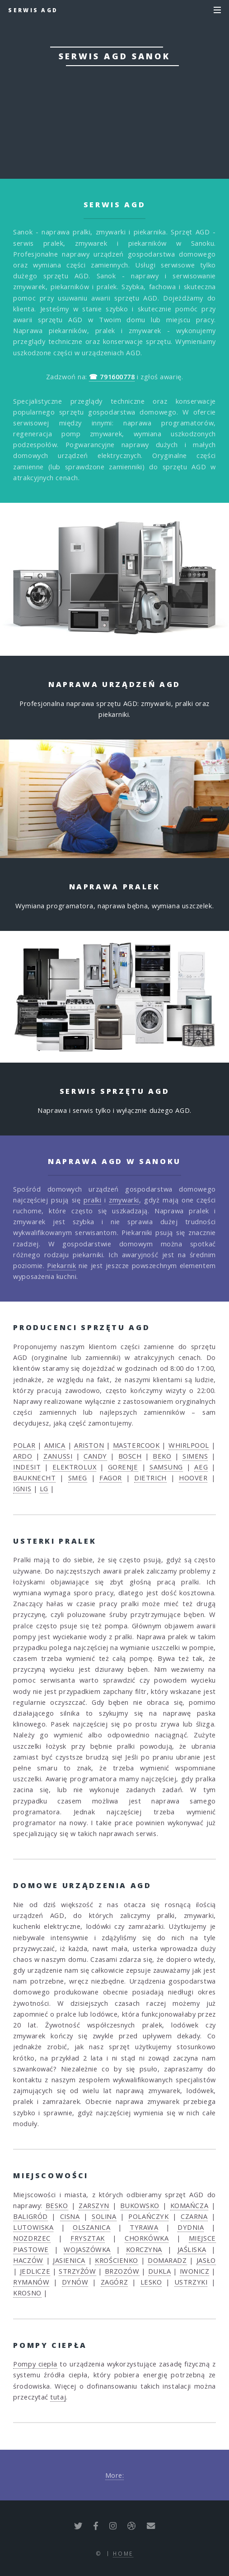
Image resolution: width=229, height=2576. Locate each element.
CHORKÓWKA (146, 2237)
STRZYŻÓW (77, 2270)
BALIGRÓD (30, 2216)
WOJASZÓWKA (87, 2249)
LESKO (151, 2281)
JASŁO (206, 2260)
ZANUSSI (57, 1455)
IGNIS (22, 1488)
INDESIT (27, 1466)
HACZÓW (28, 2260)
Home (123, 2553)
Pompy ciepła (35, 2363)
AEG (201, 1466)
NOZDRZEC (31, 2237)
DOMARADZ (167, 2260)
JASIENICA (69, 2260)
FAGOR (110, 1477)
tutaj (58, 2396)
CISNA (70, 2216)
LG (44, 1488)
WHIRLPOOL (188, 1445)
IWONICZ (195, 2270)
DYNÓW (75, 2281)
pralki (92, 1199)
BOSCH (130, 1455)
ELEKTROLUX (74, 1466)
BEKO (162, 1455)
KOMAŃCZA (189, 2205)
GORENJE (123, 1466)
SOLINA (104, 2216)
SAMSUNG (166, 1466)
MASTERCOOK (136, 1445)
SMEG (77, 1477)
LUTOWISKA (33, 2227)
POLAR (24, 1445)
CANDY (95, 1455)
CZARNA (194, 2216)
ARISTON (89, 1445)
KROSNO (27, 2292)
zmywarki (124, 1199)
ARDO (22, 1455)
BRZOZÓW (122, 2270)
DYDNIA (191, 2227)
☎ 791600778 (114, 119)
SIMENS (195, 1455)
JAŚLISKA (192, 2249)
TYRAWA (144, 2227)
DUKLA (159, 2270)
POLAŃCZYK (148, 2216)
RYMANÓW (31, 2281)
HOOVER (193, 1477)
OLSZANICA (91, 2227)
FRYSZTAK (87, 2237)
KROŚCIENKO (116, 2260)
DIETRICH (150, 1477)
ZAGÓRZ (114, 2281)
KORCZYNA (144, 2249)
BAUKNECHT (34, 1477)
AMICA (54, 1445)
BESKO (57, 2205)
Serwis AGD (33, 10)
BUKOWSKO (139, 2205)
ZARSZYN (94, 2205)
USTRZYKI (190, 2281)
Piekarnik (61, 1265)
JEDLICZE (35, 2270)
